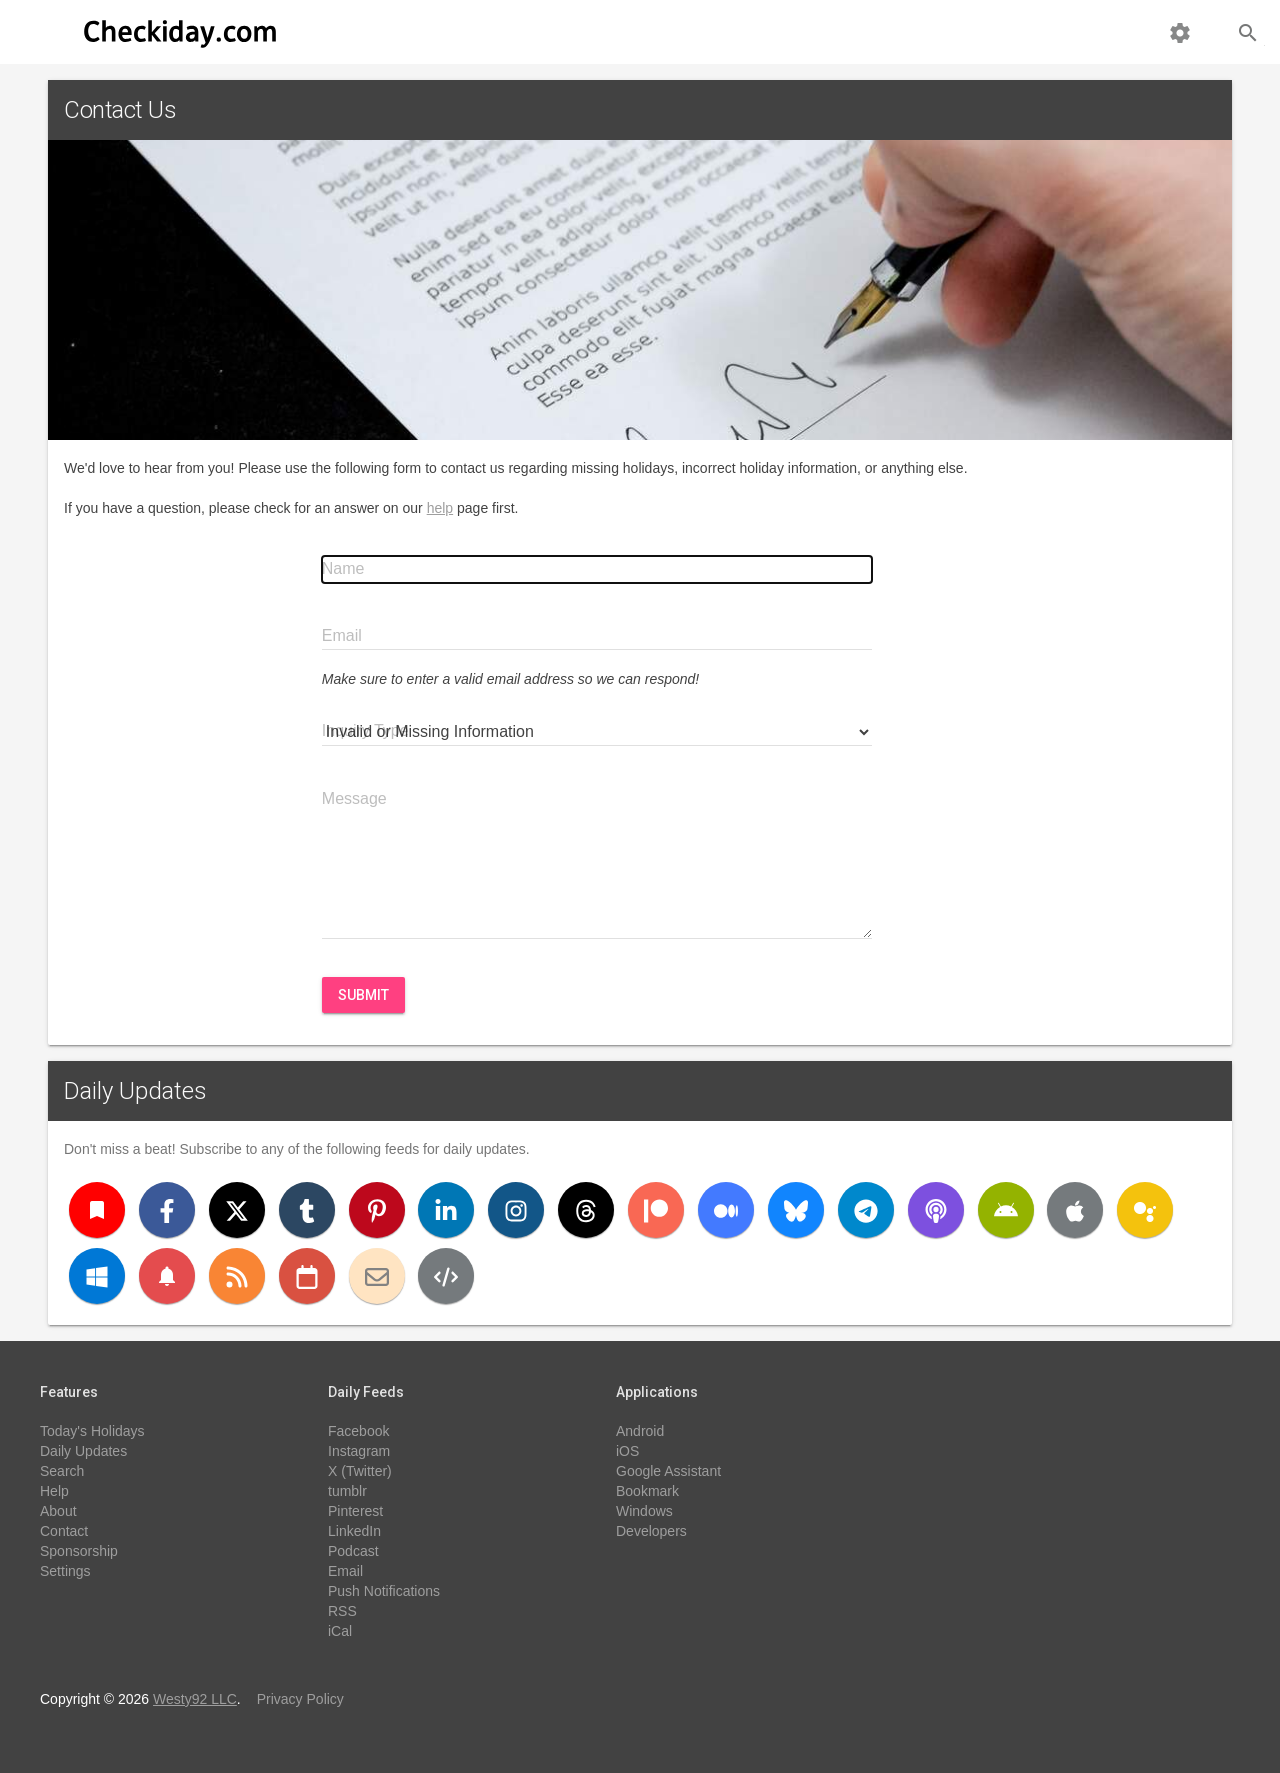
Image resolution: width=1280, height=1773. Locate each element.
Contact (64, 1531)
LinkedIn (354, 1531)
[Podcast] (936, 1210)
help (440, 508)
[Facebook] (167, 1210)
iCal (340, 1631)
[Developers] (446, 1276)
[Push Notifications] (167, 1276)
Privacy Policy (300, 1699)
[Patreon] (656, 1210)
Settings (65, 1571)
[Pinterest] (377, 1210)
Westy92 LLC (195, 1699)
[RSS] (237, 1276)
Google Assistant (668, 1471)
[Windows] (97, 1276)
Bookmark (647, 1491)
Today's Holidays (92, 1431)
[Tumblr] (307, 1210)
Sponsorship (79, 1551)
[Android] (1006, 1210)
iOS (627, 1451)
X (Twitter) (360, 1471)
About (58, 1511)
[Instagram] (516, 1210)
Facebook (358, 1431)
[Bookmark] (97, 1210)
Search (62, 1471)
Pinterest (355, 1511)
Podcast (353, 1551)
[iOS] (1075, 1210)
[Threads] (586, 1210)
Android (640, 1431)
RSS (342, 1611)
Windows (644, 1511)
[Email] (377, 1276)
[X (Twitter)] (237, 1210)
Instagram (359, 1451)
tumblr (347, 1491)
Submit (363, 995)
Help (54, 1491)
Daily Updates (135, 1091)
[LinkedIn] (446, 1210)
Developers (651, 1531)
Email (345, 1571)
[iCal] (307, 1276)
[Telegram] (866, 1210)
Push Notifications (384, 1591)
